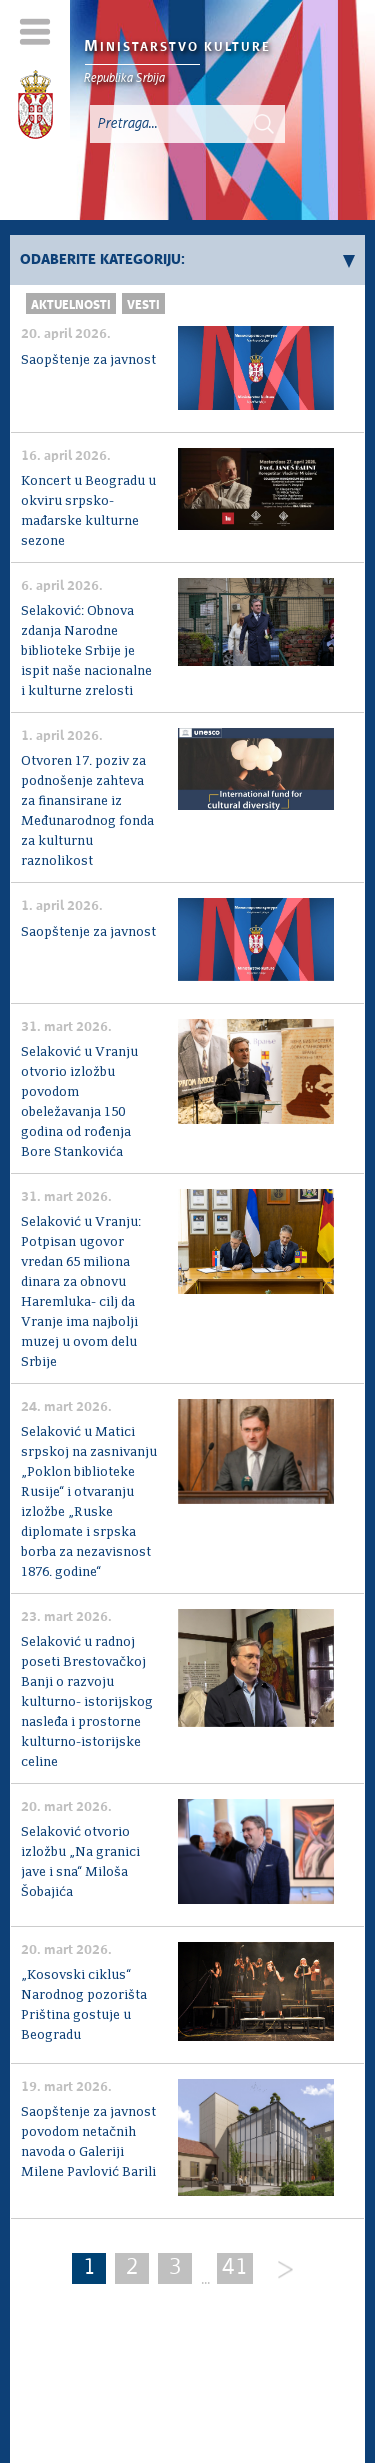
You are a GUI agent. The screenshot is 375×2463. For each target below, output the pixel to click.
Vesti (143, 305)
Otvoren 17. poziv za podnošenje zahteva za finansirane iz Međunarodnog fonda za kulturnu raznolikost (87, 811)
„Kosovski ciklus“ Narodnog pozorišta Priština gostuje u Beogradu (84, 2005)
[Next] (278, 2270)
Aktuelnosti (71, 305)
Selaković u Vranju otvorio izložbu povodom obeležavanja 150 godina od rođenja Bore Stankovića (79, 1102)
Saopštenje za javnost (88, 360)
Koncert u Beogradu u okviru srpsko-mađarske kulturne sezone (88, 511)
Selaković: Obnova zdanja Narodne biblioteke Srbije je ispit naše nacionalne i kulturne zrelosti (86, 651)
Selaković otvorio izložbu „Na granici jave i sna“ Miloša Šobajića (80, 1862)
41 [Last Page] (235, 2268)
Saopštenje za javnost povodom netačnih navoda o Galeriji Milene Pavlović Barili (88, 2142)
